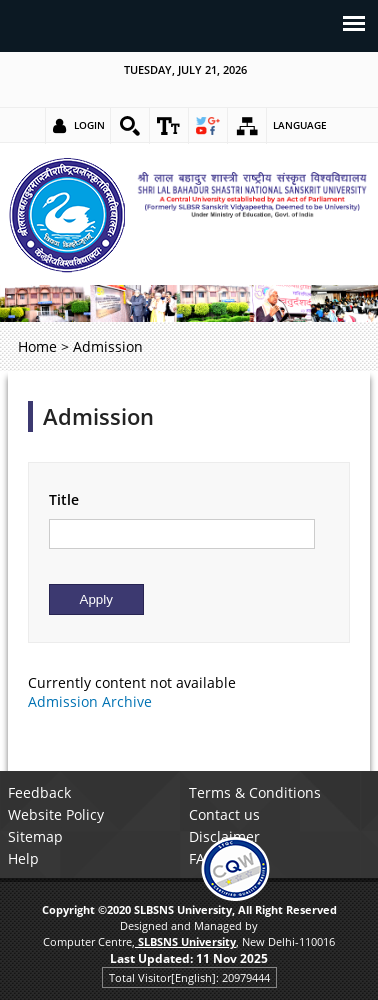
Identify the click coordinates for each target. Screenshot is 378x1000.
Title (64, 499)
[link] (130, 126)
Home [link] (37, 346)
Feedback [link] (39, 792)
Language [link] (300, 125)
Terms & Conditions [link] (255, 792)
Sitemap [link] (35, 836)
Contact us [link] (224, 814)
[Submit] (96, 599)
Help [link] (23, 858)
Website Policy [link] (56, 814)
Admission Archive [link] (90, 701)
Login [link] (89, 125)
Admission (98, 416)
